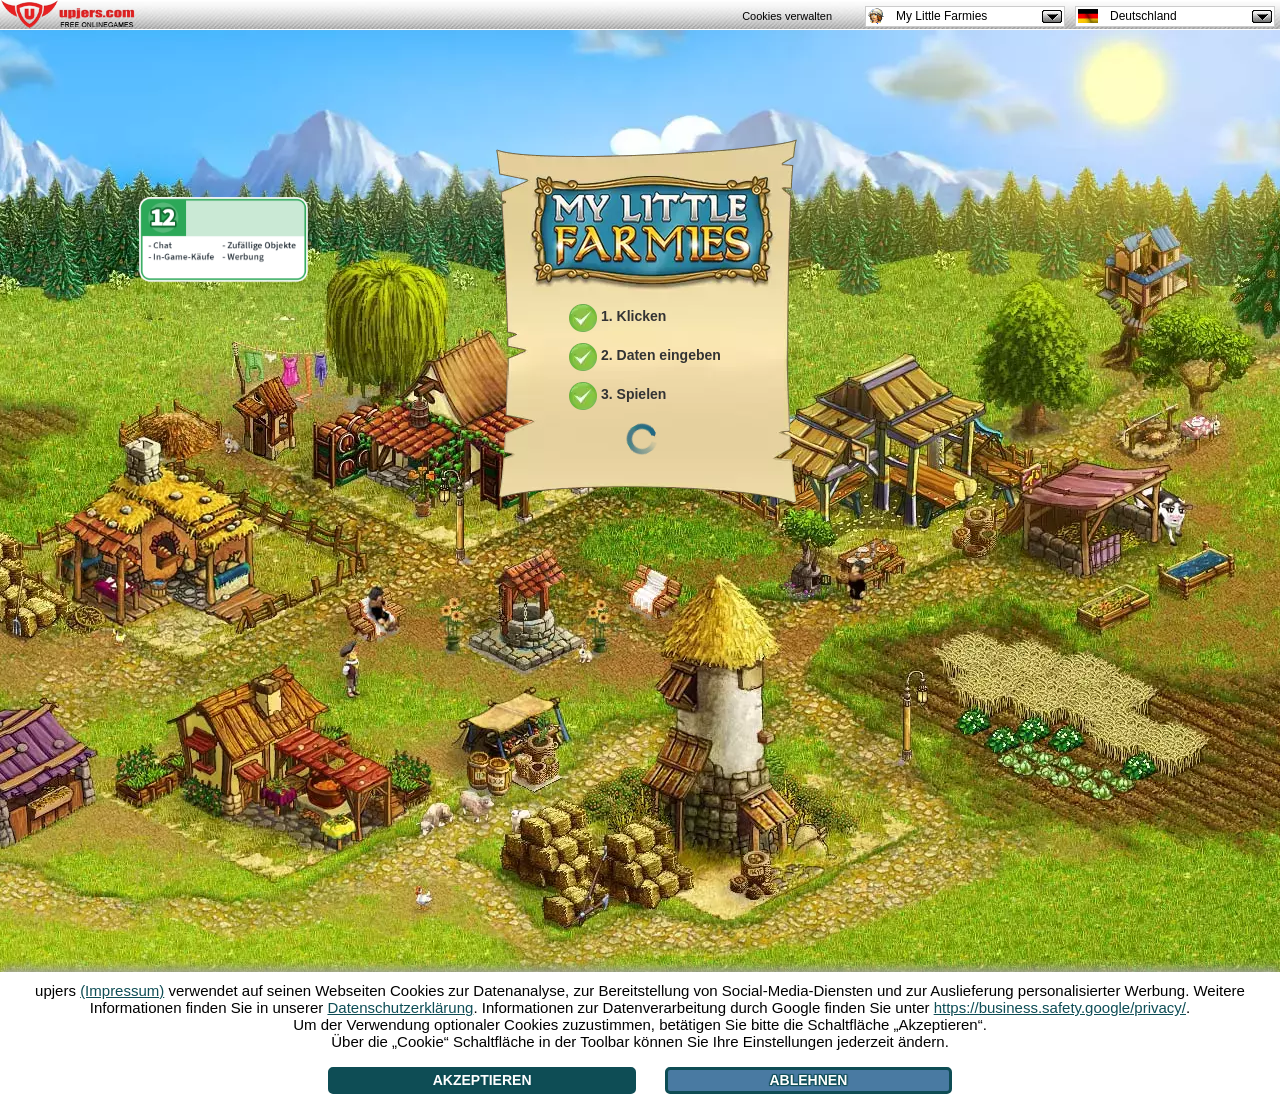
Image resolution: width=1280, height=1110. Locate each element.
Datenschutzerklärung (400, 1007)
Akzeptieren (482, 1080)
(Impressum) (122, 990)
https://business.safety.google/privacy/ (1060, 1007)
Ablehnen (809, 1080)
